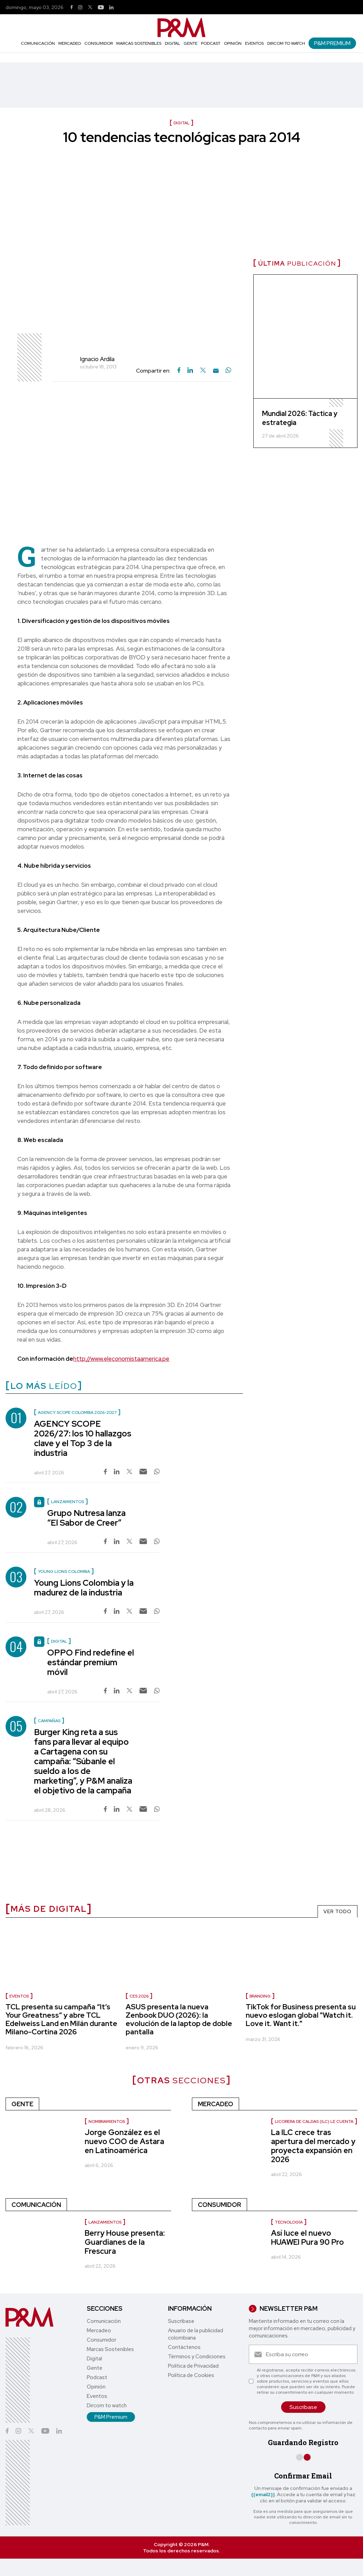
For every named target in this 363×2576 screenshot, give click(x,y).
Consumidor (98, 43)
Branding (260, 1996)
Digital (172, 43)
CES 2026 (139, 1996)
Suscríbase (181, 2321)
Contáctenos (184, 2347)
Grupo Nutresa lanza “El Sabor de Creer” (86, 1518)
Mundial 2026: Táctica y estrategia (299, 418)
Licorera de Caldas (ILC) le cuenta (314, 2121)
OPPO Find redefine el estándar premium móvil (90, 1662)
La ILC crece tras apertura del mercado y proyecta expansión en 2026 (313, 2146)
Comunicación (38, 43)
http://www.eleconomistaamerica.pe (121, 1358)
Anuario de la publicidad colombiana (195, 2334)
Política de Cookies (191, 2375)
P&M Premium (332, 43)
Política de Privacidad (193, 2365)
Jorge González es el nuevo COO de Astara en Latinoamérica (124, 2141)
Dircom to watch (286, 43)
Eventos (254, 43)
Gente (190, 43)
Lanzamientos (104, 2222)
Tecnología (289, 2222)
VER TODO (337, 1911)
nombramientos (106, 2121)
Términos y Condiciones (197, 2356)
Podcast (210, 43)
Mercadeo (69, 43)
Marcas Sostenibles (138, 43)
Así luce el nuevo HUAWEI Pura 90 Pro (307, 2237)
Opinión (233, 43)
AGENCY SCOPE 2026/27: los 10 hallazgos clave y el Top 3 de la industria (82, 1438)
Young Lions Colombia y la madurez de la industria (84, 1587)
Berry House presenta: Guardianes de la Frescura (125, 2242)
